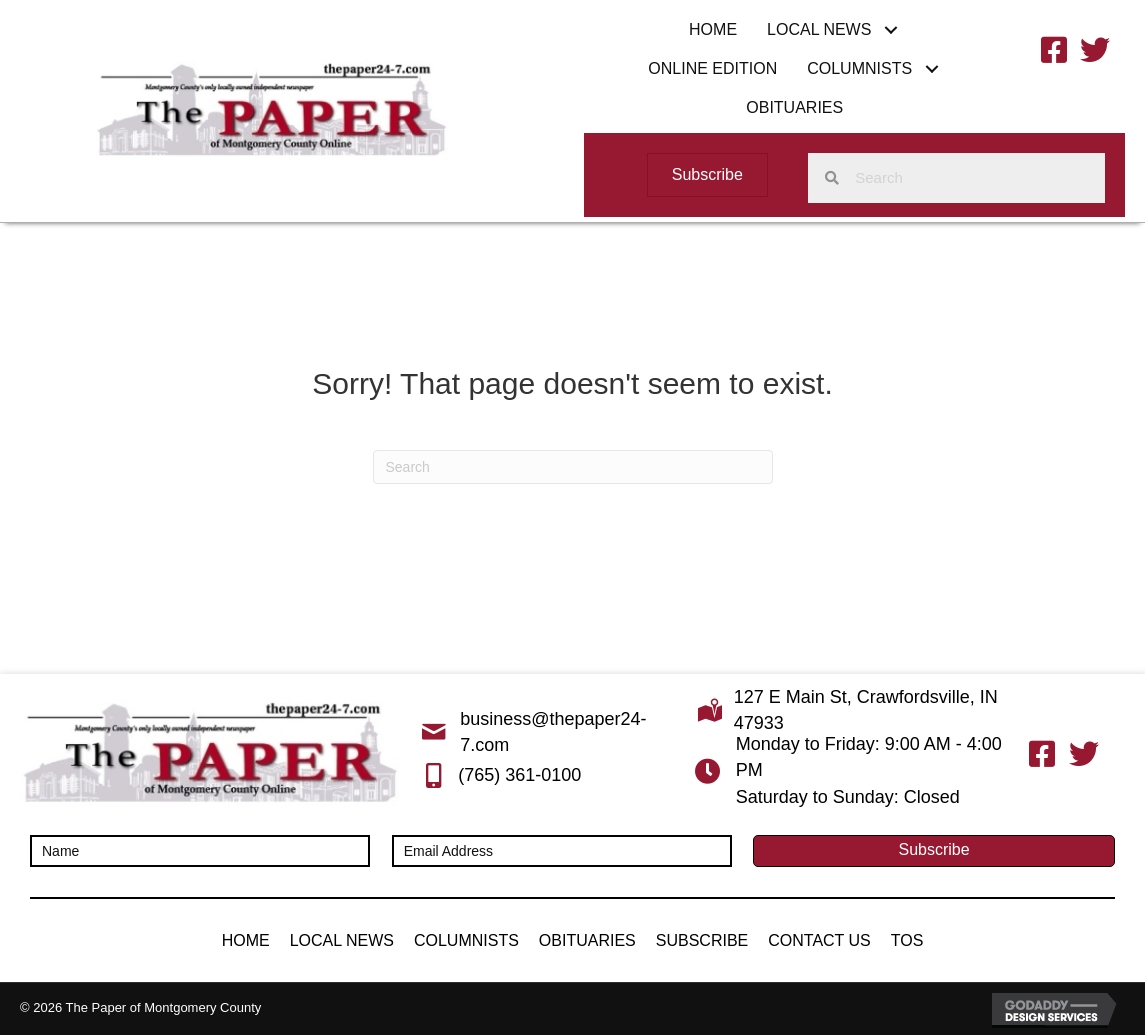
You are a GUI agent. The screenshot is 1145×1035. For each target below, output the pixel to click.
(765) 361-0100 (519, 775)
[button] (890, 29)
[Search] (573, 467)
